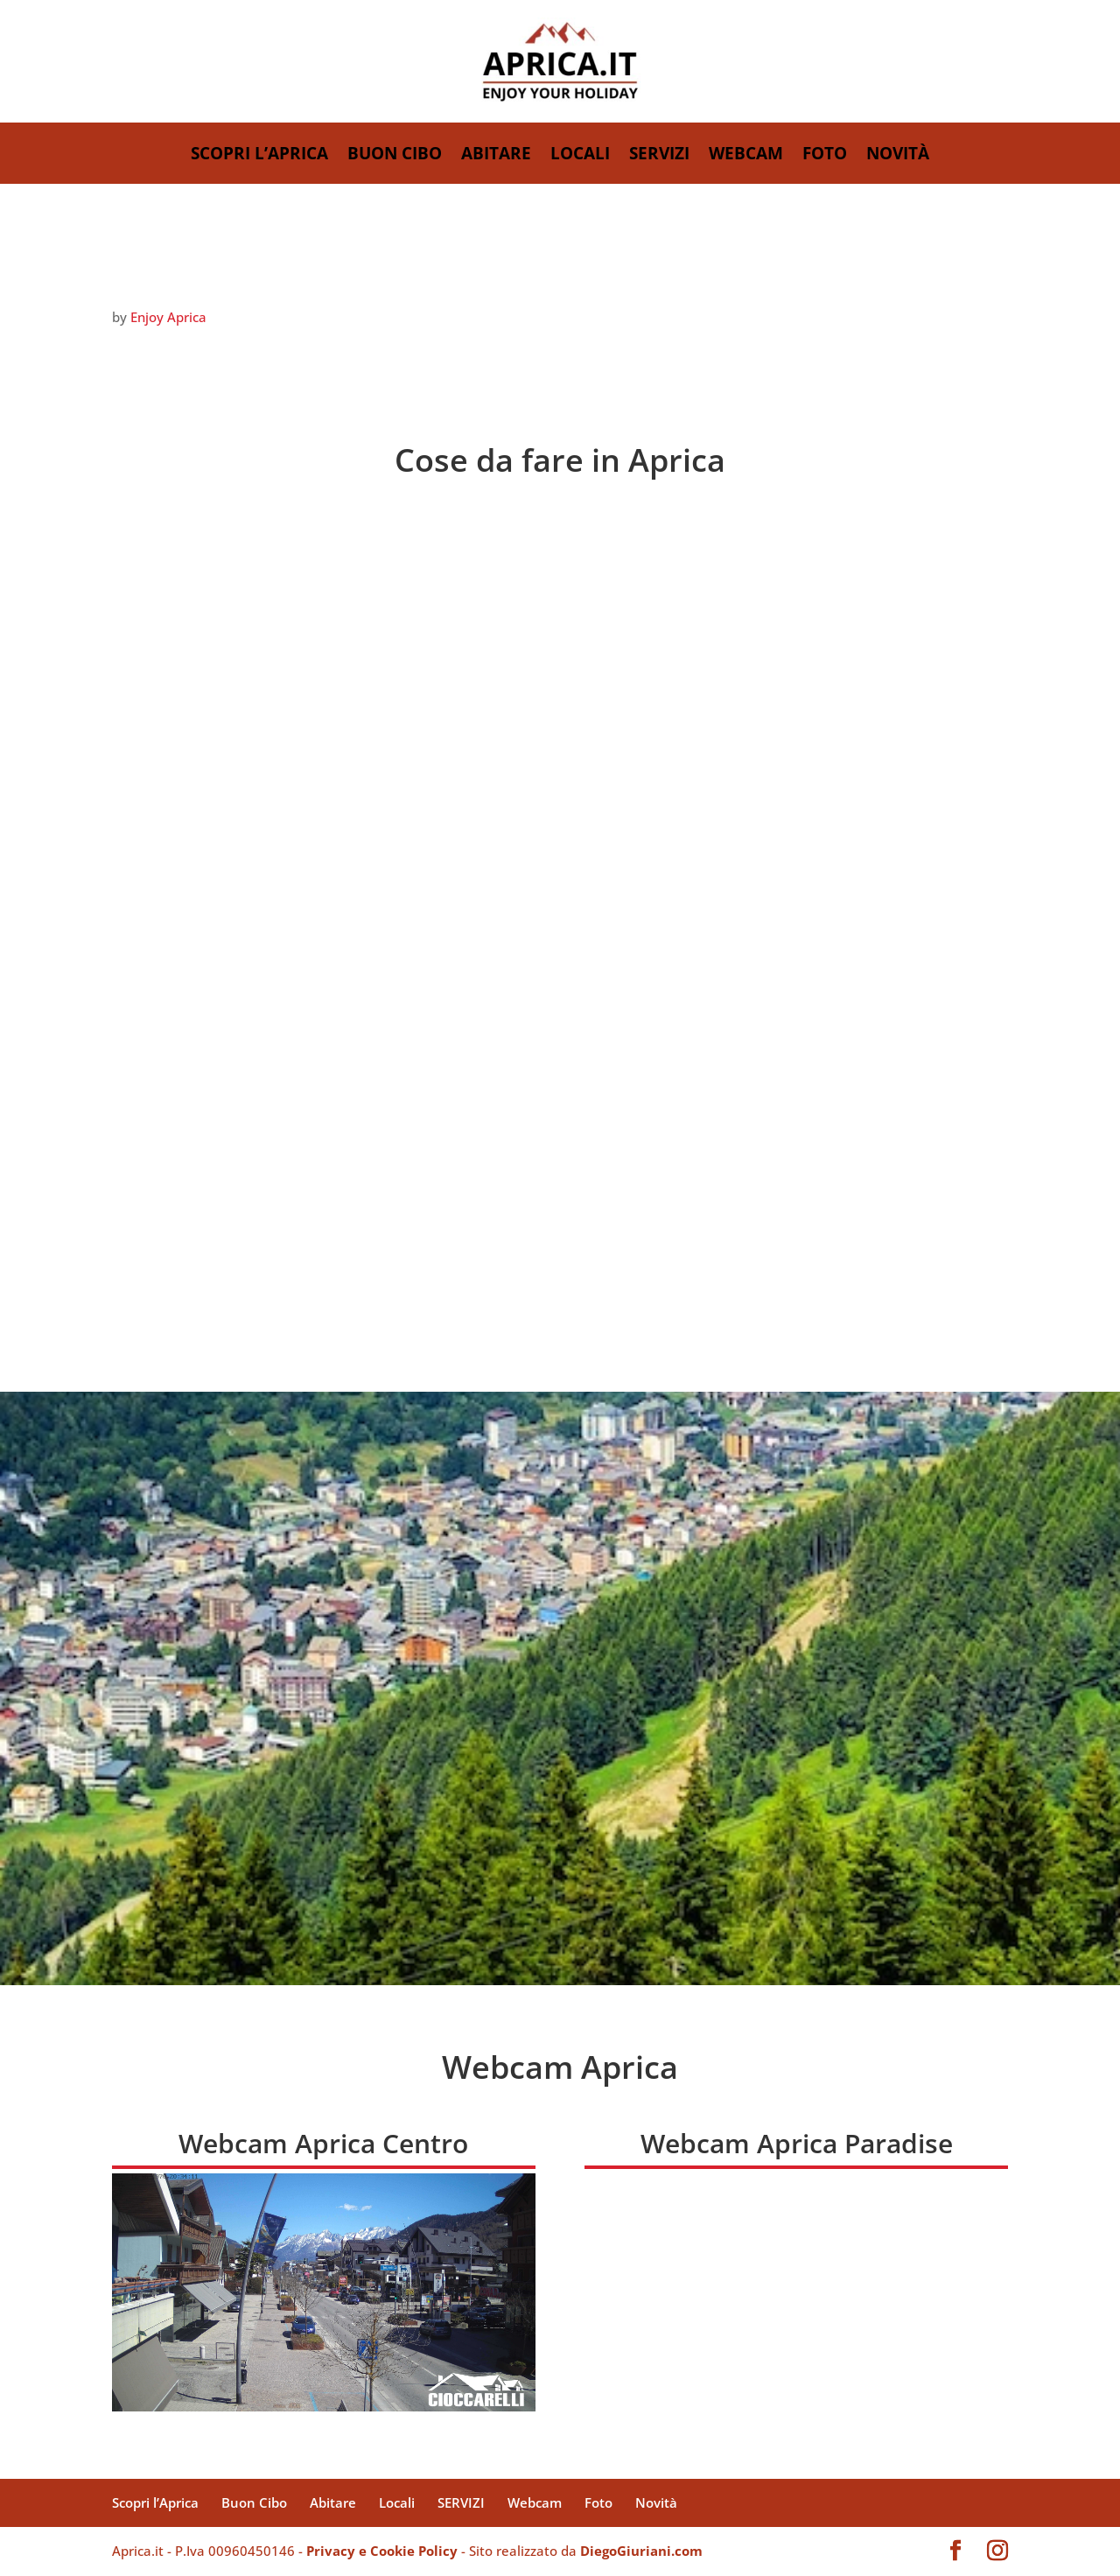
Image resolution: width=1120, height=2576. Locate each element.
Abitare (496, 156)
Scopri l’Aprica (259, 156)
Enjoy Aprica (168, 317)
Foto (824, 156)
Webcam (746, 156)
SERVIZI (659, 156)
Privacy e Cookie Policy (382, 2550)
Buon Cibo (394, 156)
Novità (897, 156)
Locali (580, 156)
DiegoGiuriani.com (641, 2550)
